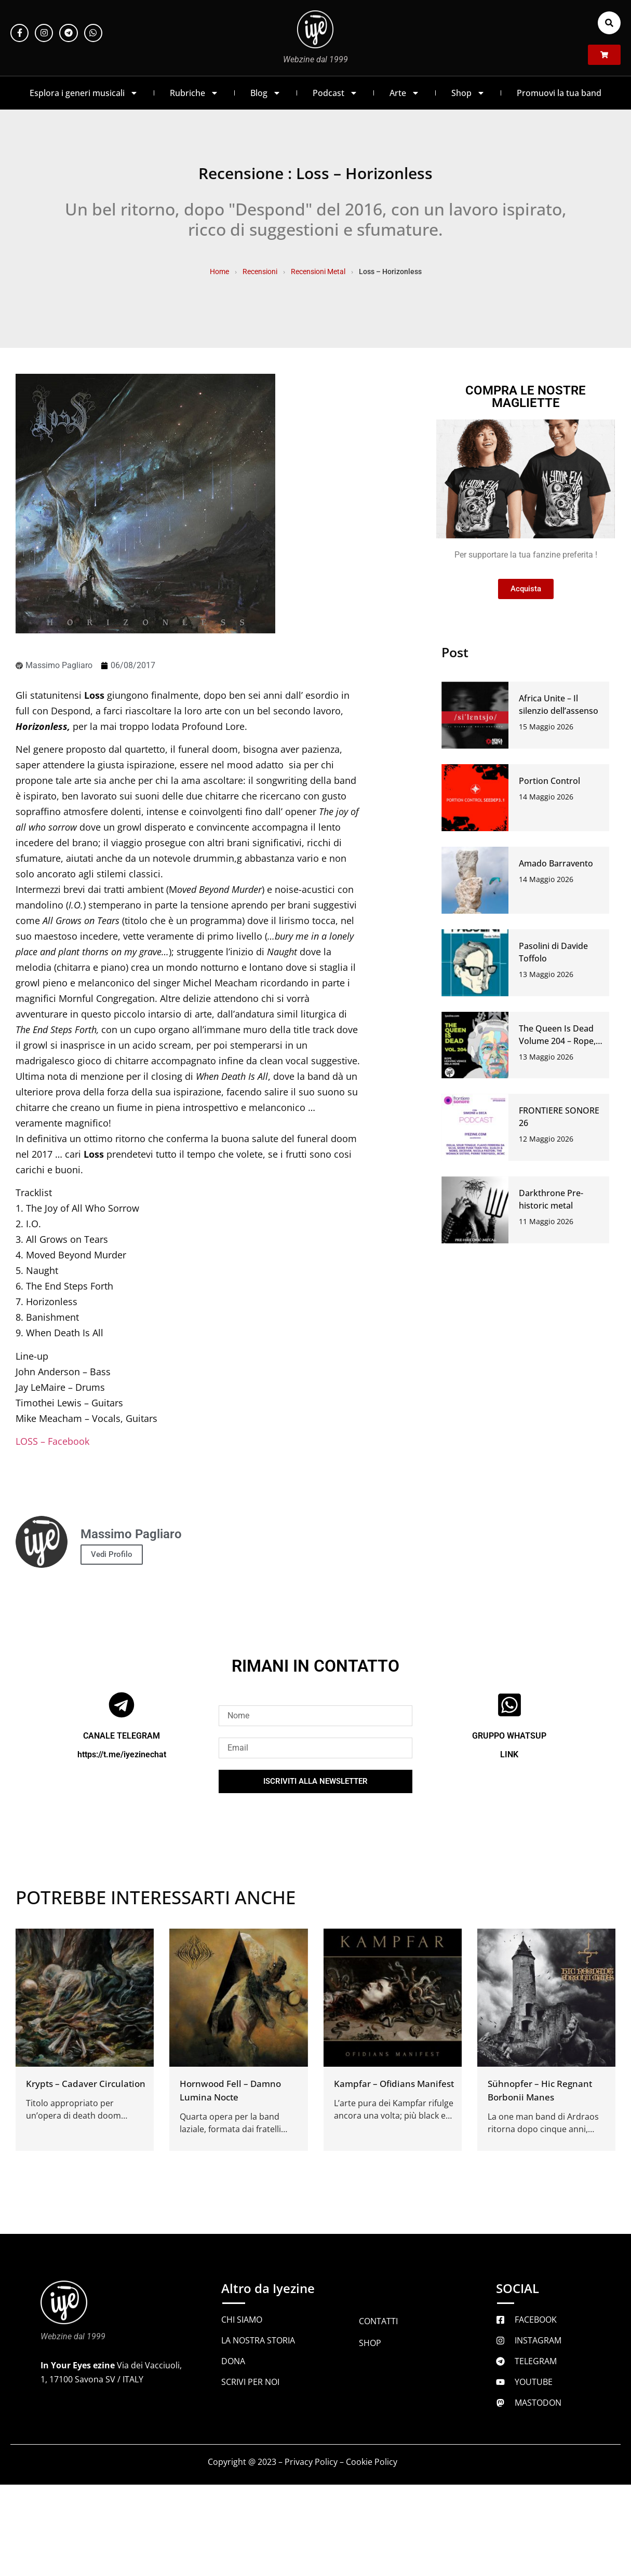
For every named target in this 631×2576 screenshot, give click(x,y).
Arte (405, 93)
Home (219, 271)
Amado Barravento (556, 863)
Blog (265, 93)
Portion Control (549, 781)
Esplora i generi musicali (84, 93)
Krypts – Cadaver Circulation (85, 2084)
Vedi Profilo (111, 1554)
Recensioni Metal (318, 271)
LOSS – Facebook (52, 1441)
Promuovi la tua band (559, 93)
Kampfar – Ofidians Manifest (394, 2084)
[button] (609, 22)
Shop (468, 93)
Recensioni (260, 271)
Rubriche (194, 93)
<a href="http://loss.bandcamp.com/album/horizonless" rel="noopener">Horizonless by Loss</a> (190, 1468)
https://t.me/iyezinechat (121, 1754)
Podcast (335, 93)
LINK (509, 1754)
